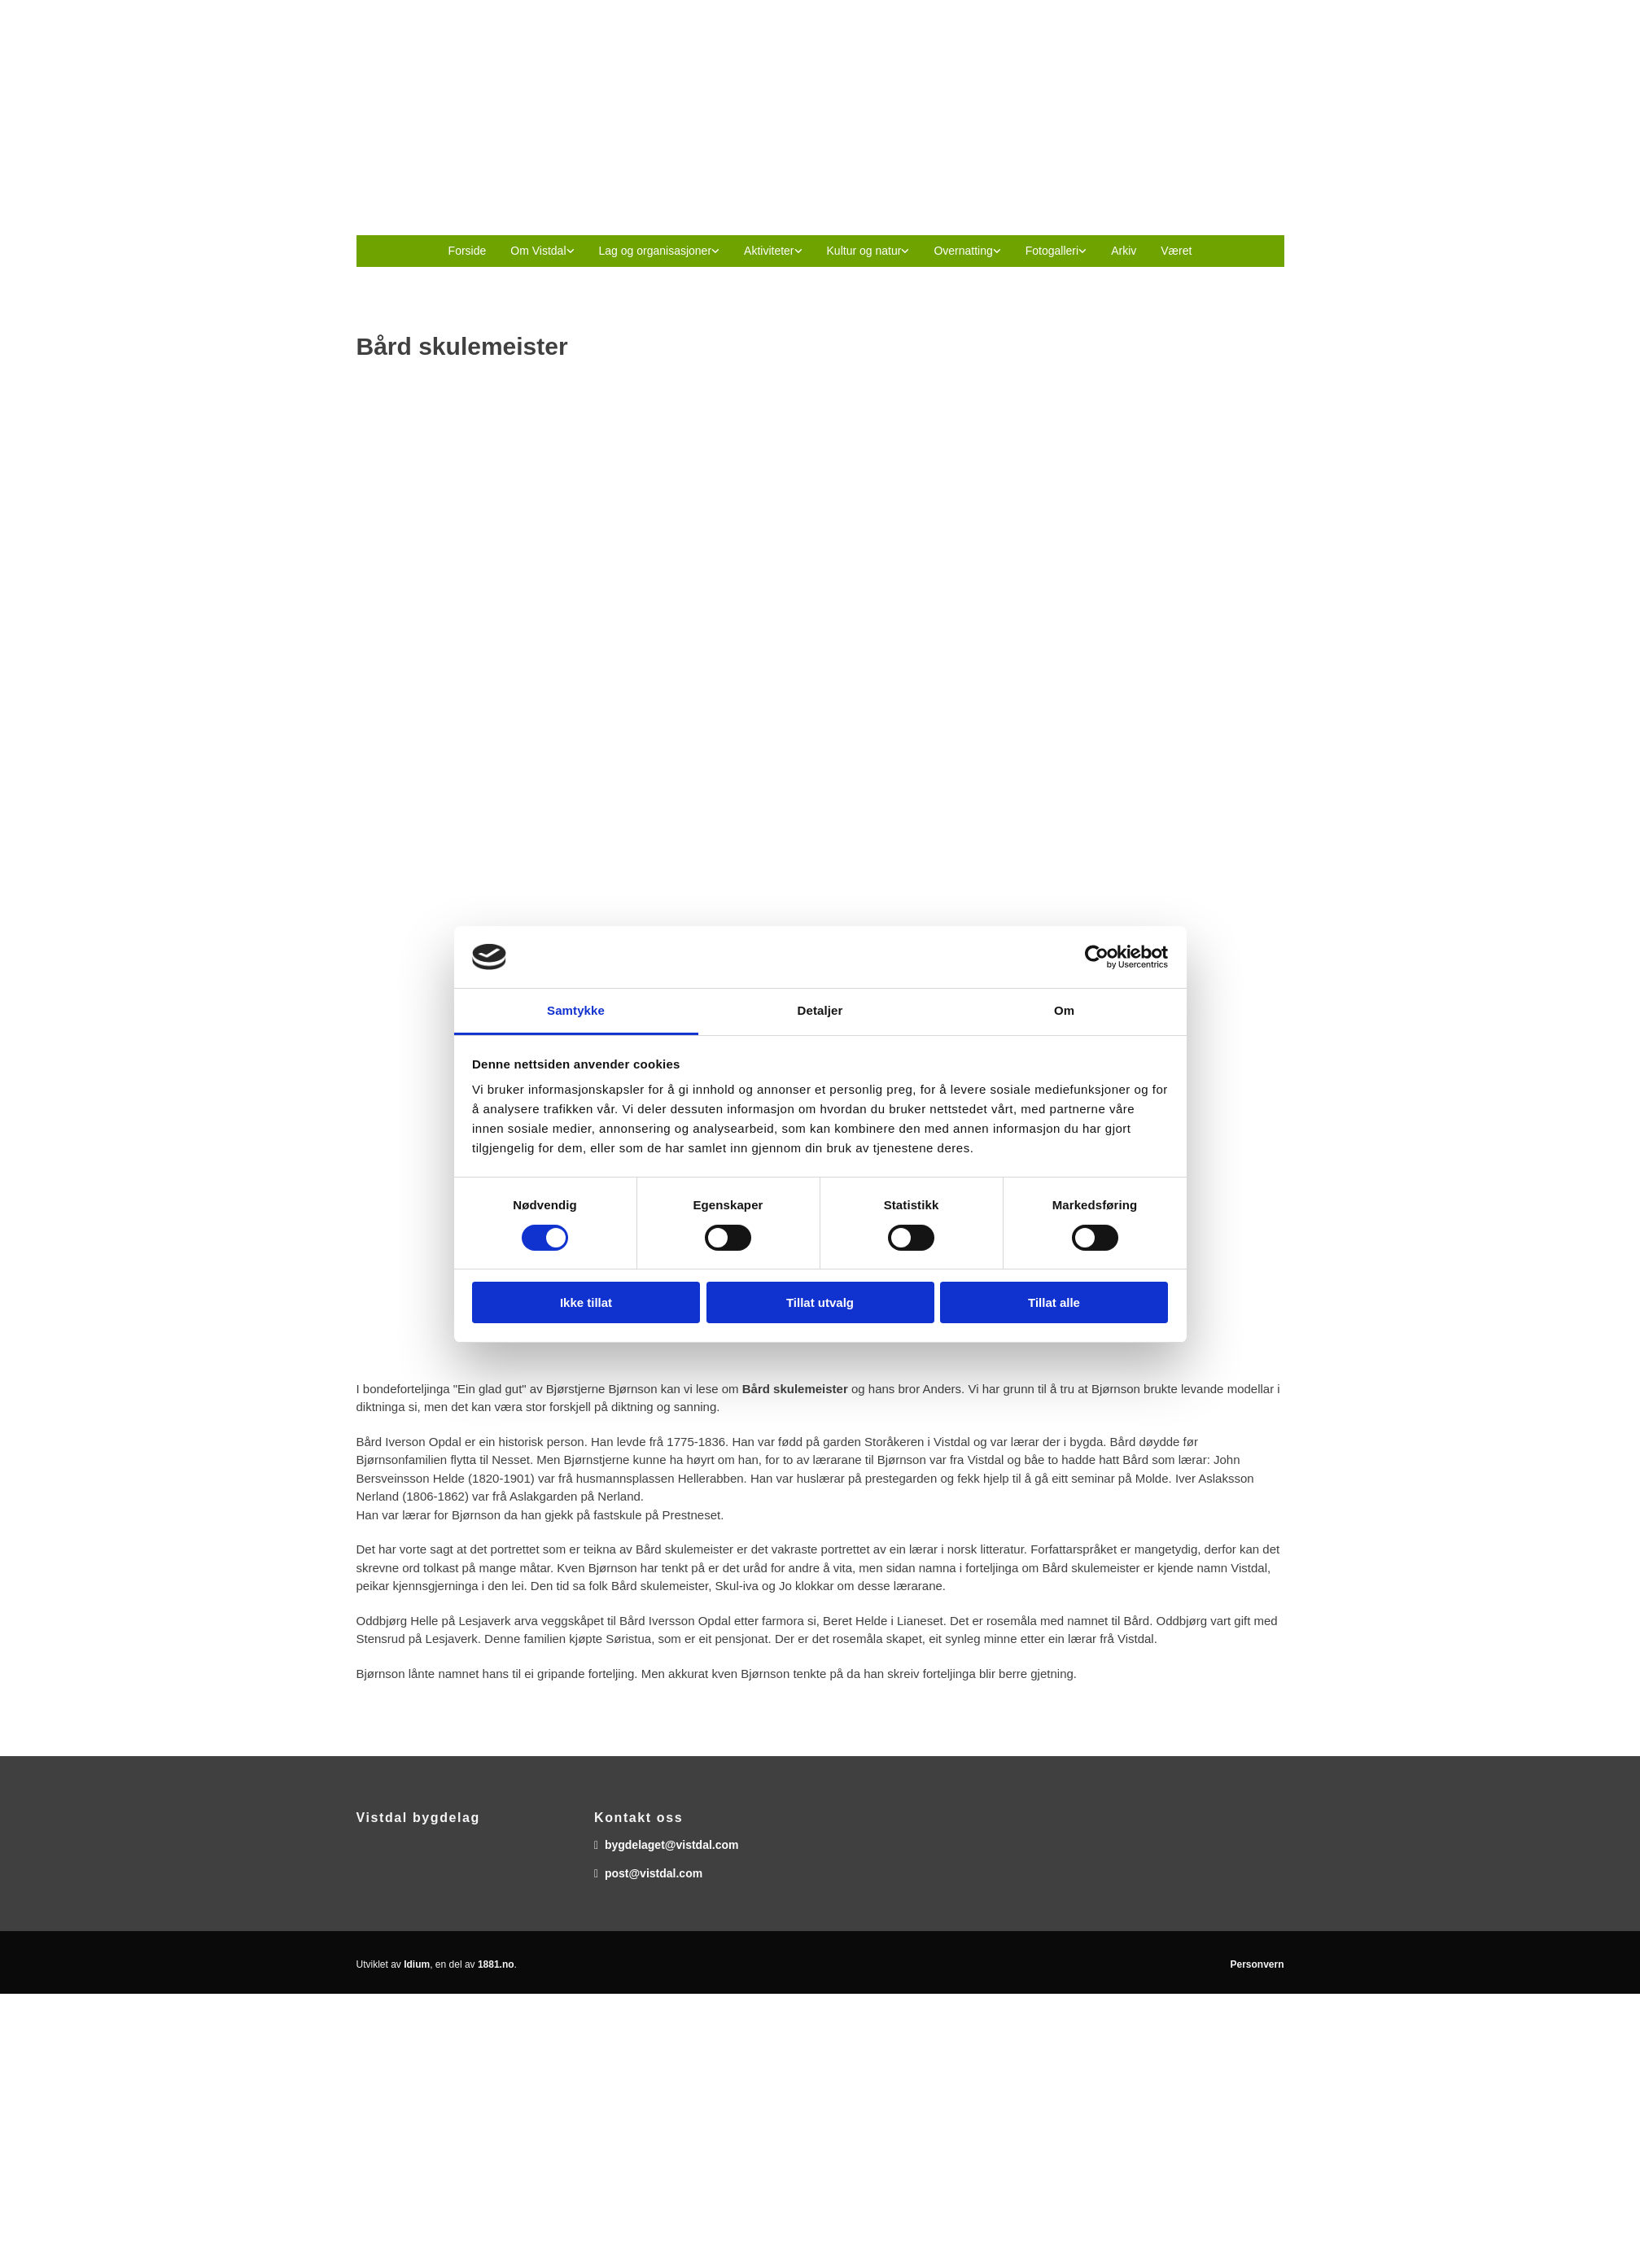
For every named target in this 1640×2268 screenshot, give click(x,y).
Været (1176, 250)
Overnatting (963, 250)
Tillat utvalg (820, 1302)
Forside (467, 250)
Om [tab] (1064, 1010)
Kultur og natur (864, 250)
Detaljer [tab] (820, 1010)
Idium (417, 1964)
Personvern (1257, 1964)
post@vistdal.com (653, 1873)
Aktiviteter (769, 250)
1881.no (496, 1964)
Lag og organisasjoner (655, 250)
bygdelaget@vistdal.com (672, 1844)
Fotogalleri (1052, 250)
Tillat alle (1054, 1302)
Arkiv (1123, 250)
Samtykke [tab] (576, 1010)
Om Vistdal (538, 250)
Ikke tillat (586, 1302)
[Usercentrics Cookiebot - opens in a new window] (1097, 957)
